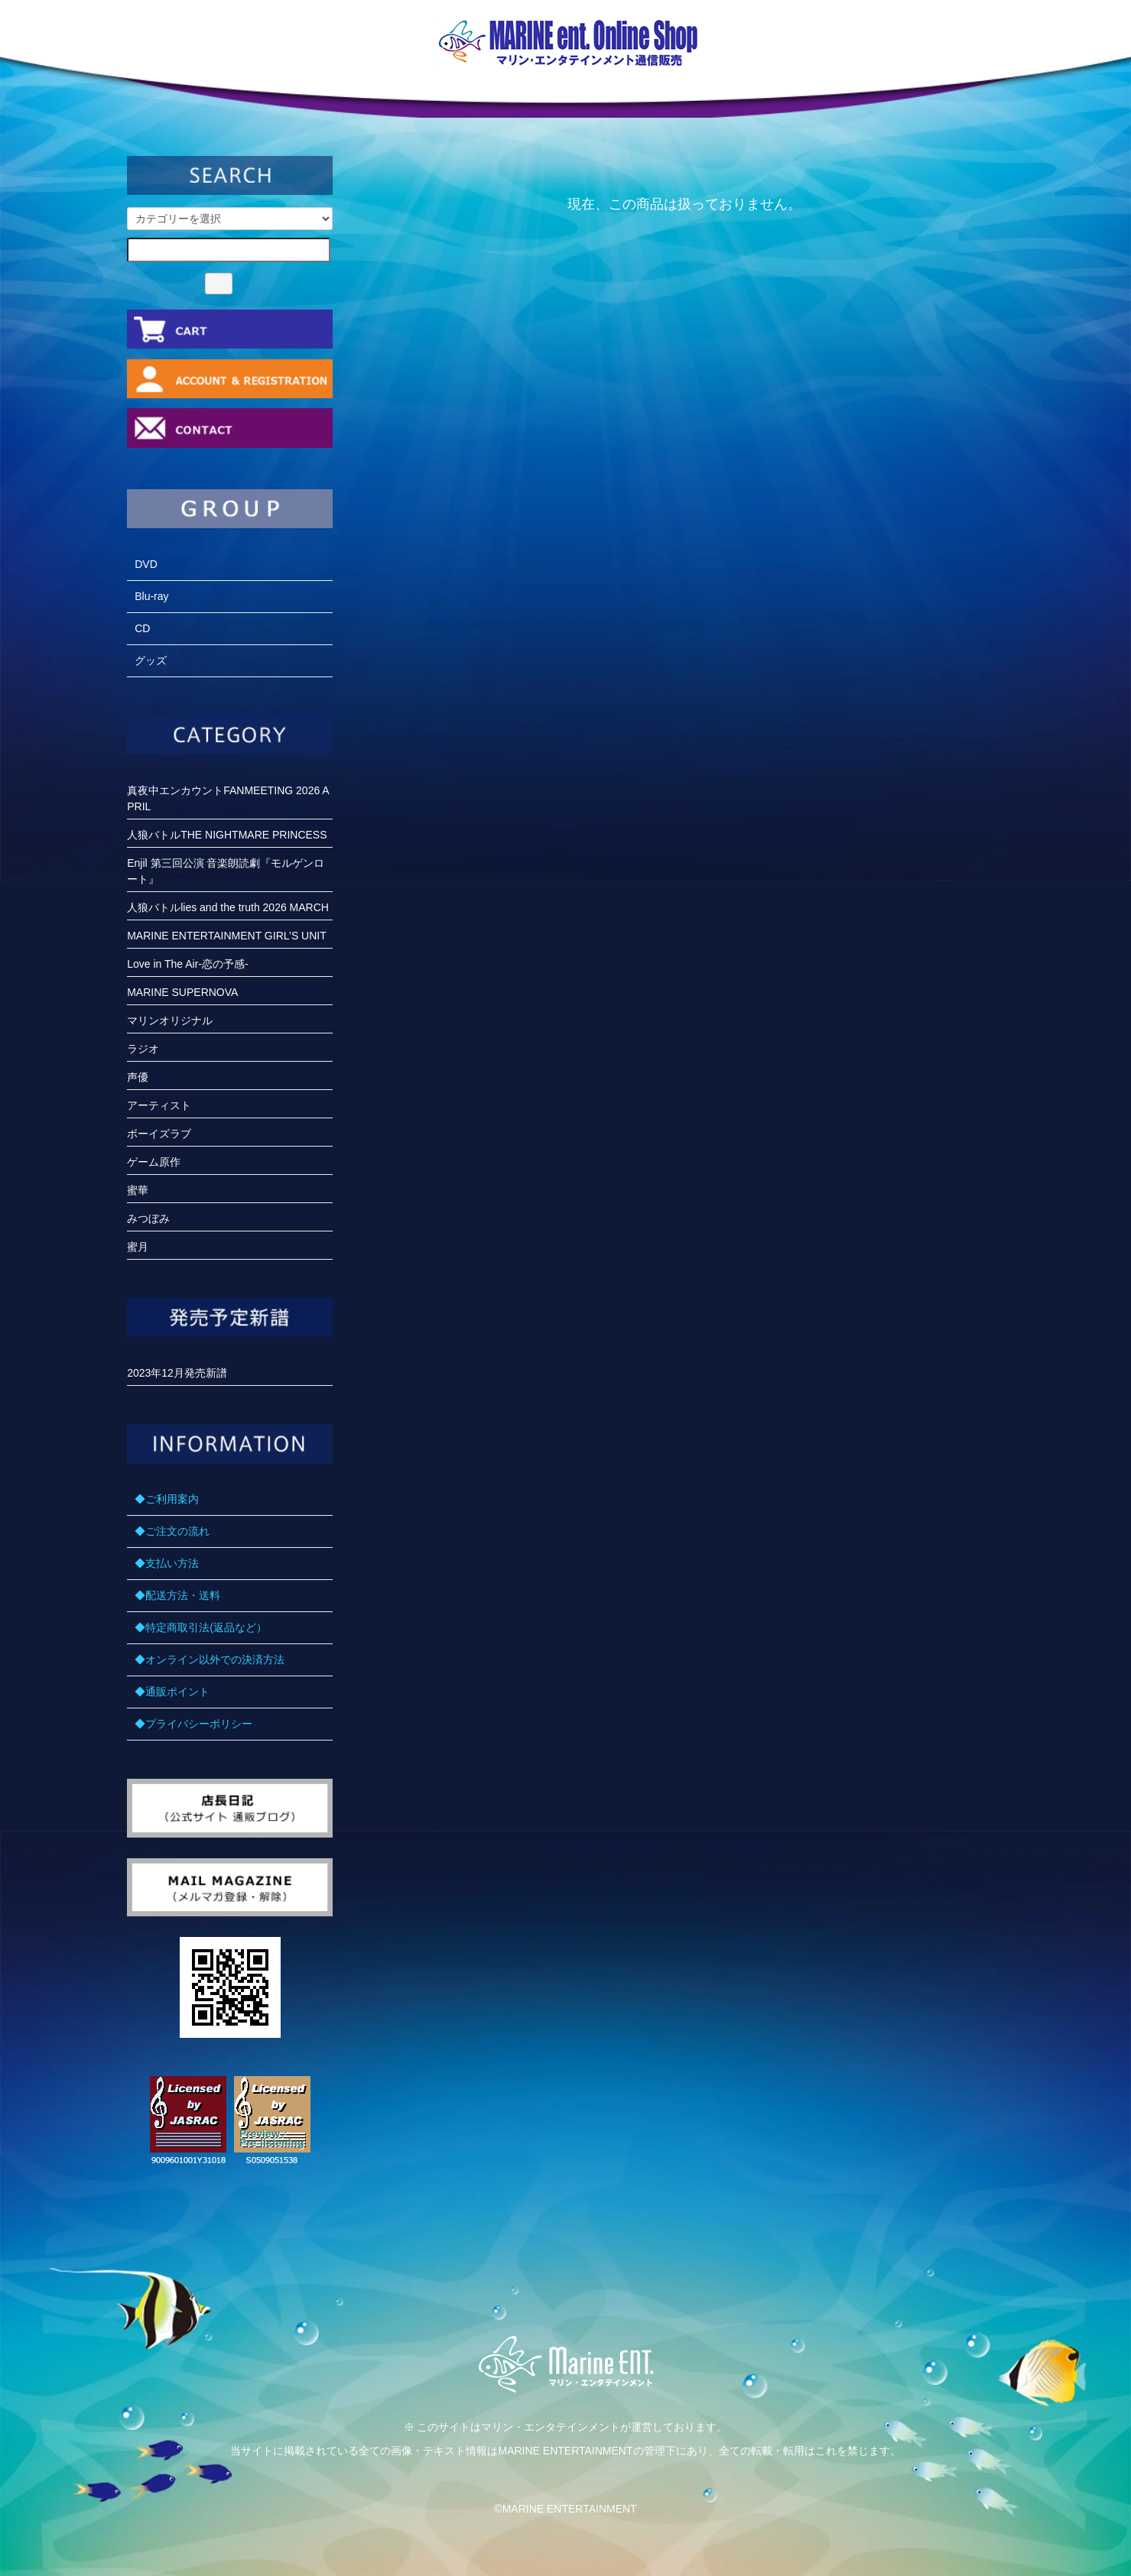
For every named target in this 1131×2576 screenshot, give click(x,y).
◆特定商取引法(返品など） (201, 1627)
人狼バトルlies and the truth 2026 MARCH (228, 907)
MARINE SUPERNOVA (182, 992)
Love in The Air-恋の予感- (187, 964)
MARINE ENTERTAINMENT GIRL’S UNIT (227, 936)
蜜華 (137, 1190)
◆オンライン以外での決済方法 (209, 1659)
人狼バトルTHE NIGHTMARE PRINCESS (227, 835)
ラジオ (143, 1049)
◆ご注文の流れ (172, 1531)
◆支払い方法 (167, 1563)
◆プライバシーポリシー (193, 1724)
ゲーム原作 (153, 1162)
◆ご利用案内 (167, 1499)
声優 (137, 1077)
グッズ (151, 660)
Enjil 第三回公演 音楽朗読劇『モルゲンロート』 (225, 871)
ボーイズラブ (159, 1133)
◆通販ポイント (172, 1691)
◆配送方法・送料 (177, 1595)
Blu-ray (151, 596)
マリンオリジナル (170, 1020)
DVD (146, 564)
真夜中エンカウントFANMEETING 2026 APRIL (228, 798)
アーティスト (159, 1105)
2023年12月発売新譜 (177, 1373)
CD (142, 628)
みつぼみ (148, 1218)
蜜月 (137, 1247)
